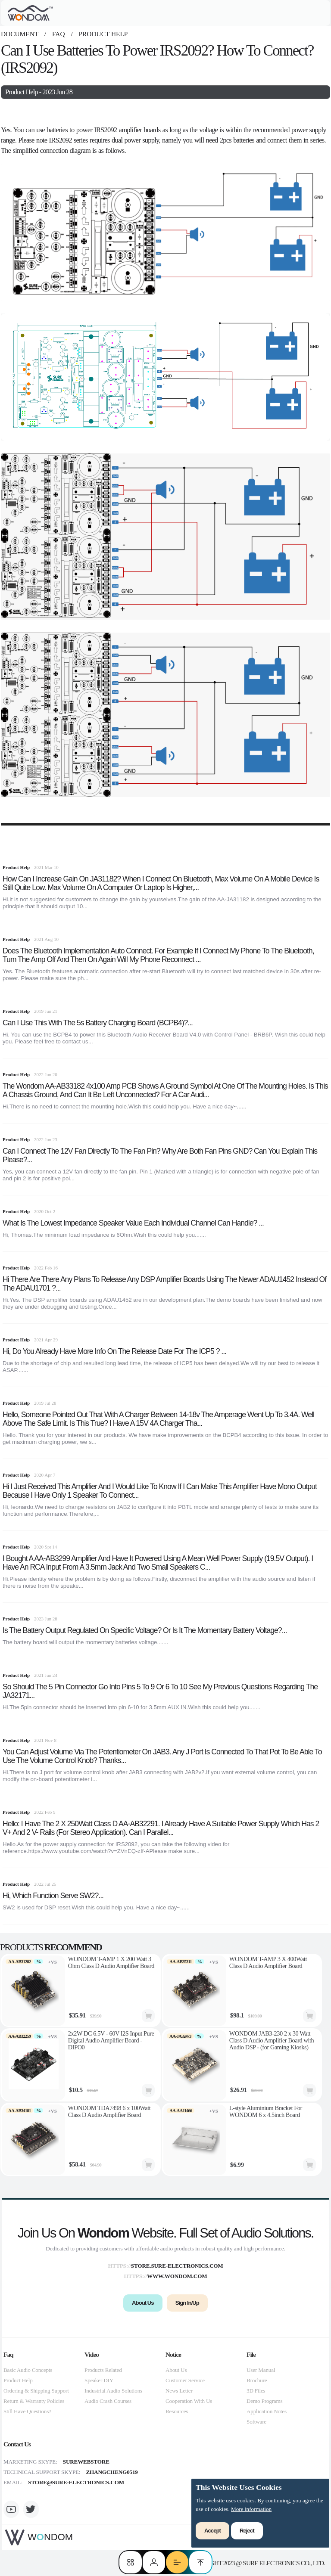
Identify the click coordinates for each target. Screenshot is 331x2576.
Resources (177, 2411)
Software (256, 2421)
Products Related (103, 2370)
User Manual (261, 2370)
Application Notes (267, 2411)
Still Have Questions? (27, 2411)
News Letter (179, 2390)
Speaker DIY (98, 2380)
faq (58, 33)
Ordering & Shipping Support (36, 2390)
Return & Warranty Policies (33, 2401)
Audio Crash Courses (107, 2401)
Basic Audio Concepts (27, 2370)
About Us (176, 2370)
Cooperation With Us (189, 2401)
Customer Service (185, 2380)
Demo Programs (264, 2401)
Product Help (102, 33)
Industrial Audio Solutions (113, 2390)
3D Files (256, 2390)
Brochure (257, 2380)
